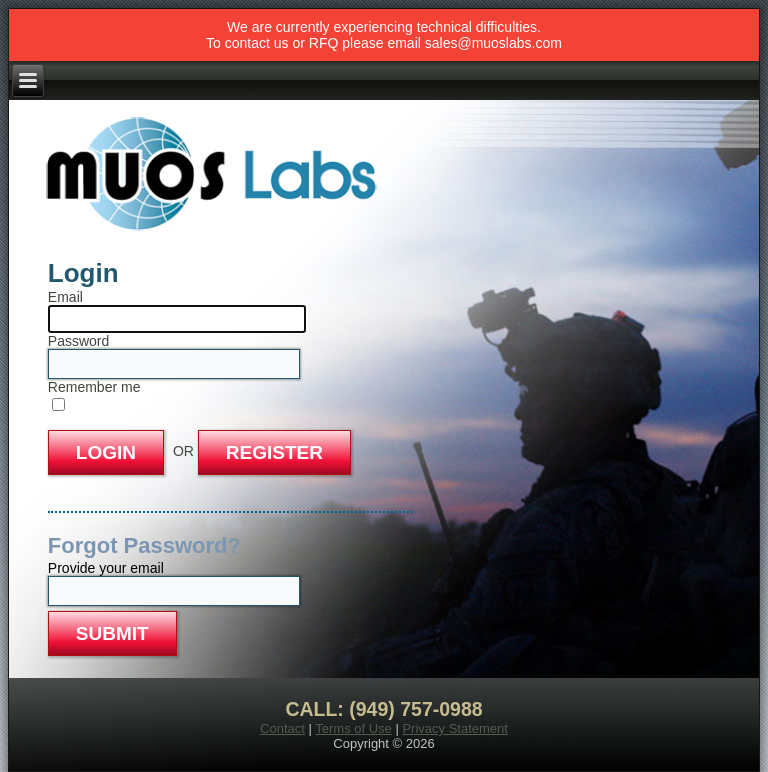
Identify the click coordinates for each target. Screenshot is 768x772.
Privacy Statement (455, 728)
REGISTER (274, 452)
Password (78, 341)
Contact (282, 728)
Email (65, 297)
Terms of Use (353, 728)
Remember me (94, 387)
